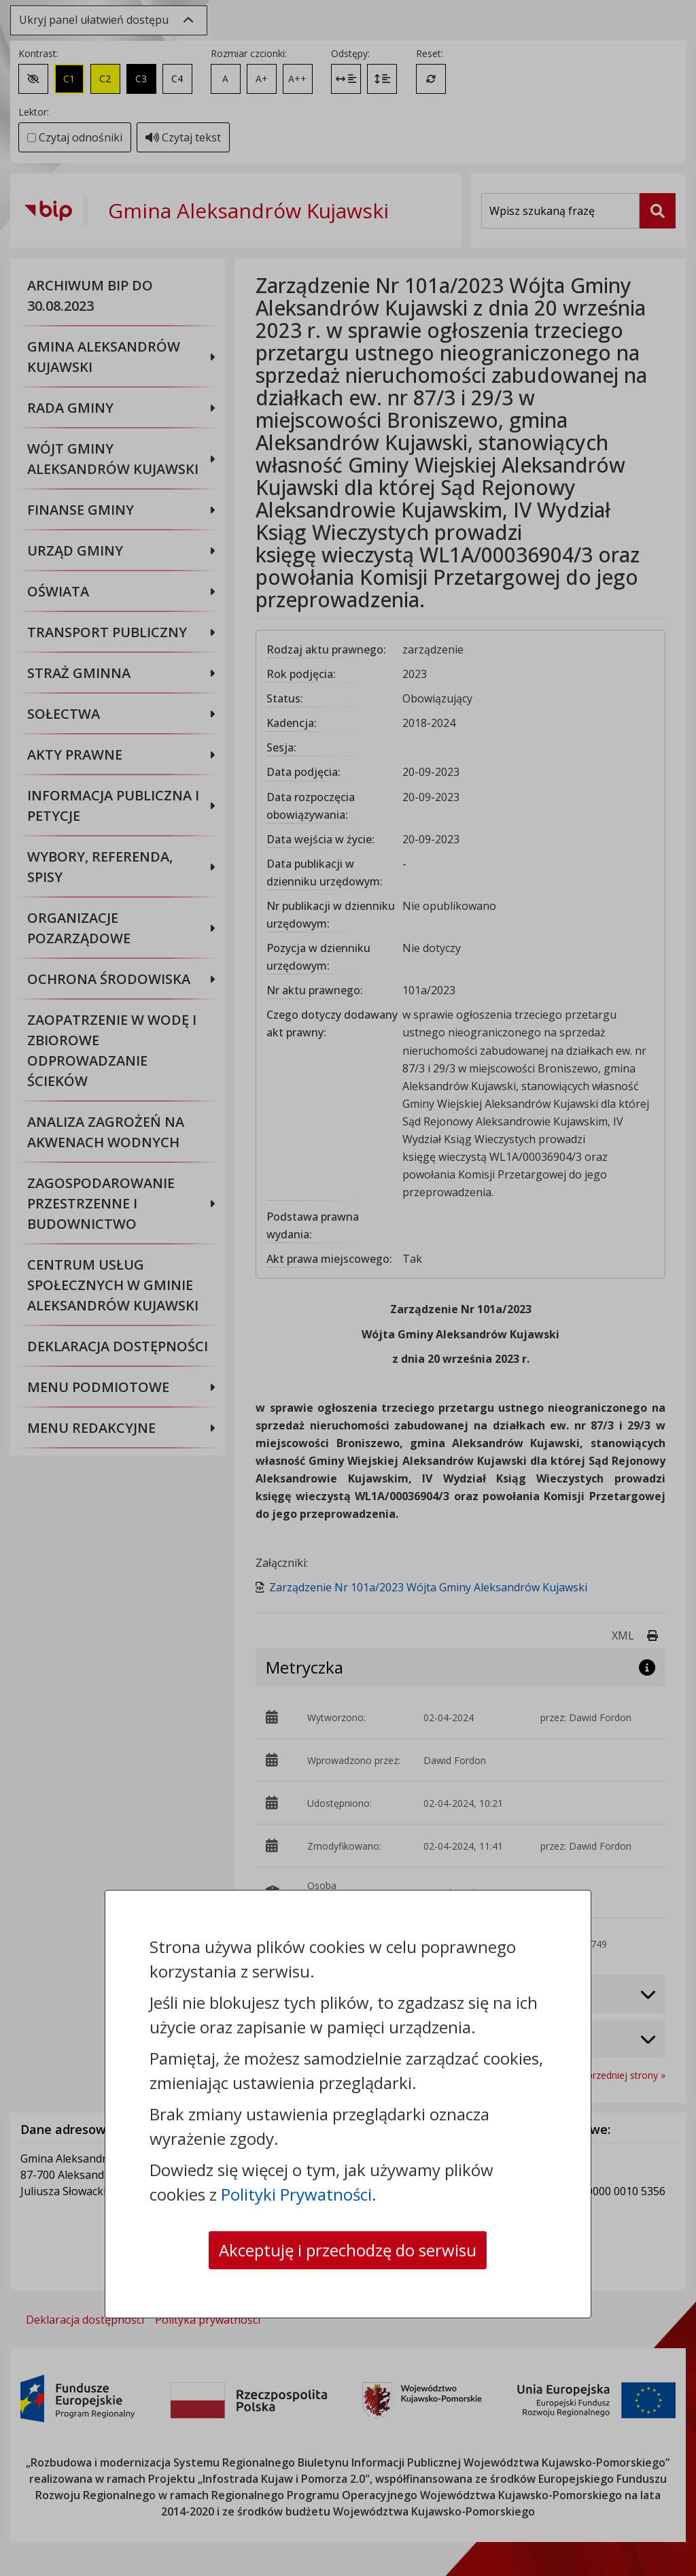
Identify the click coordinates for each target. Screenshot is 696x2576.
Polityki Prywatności (296, 2194)
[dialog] (348, 1288)
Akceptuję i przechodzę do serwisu (347, 2250)
